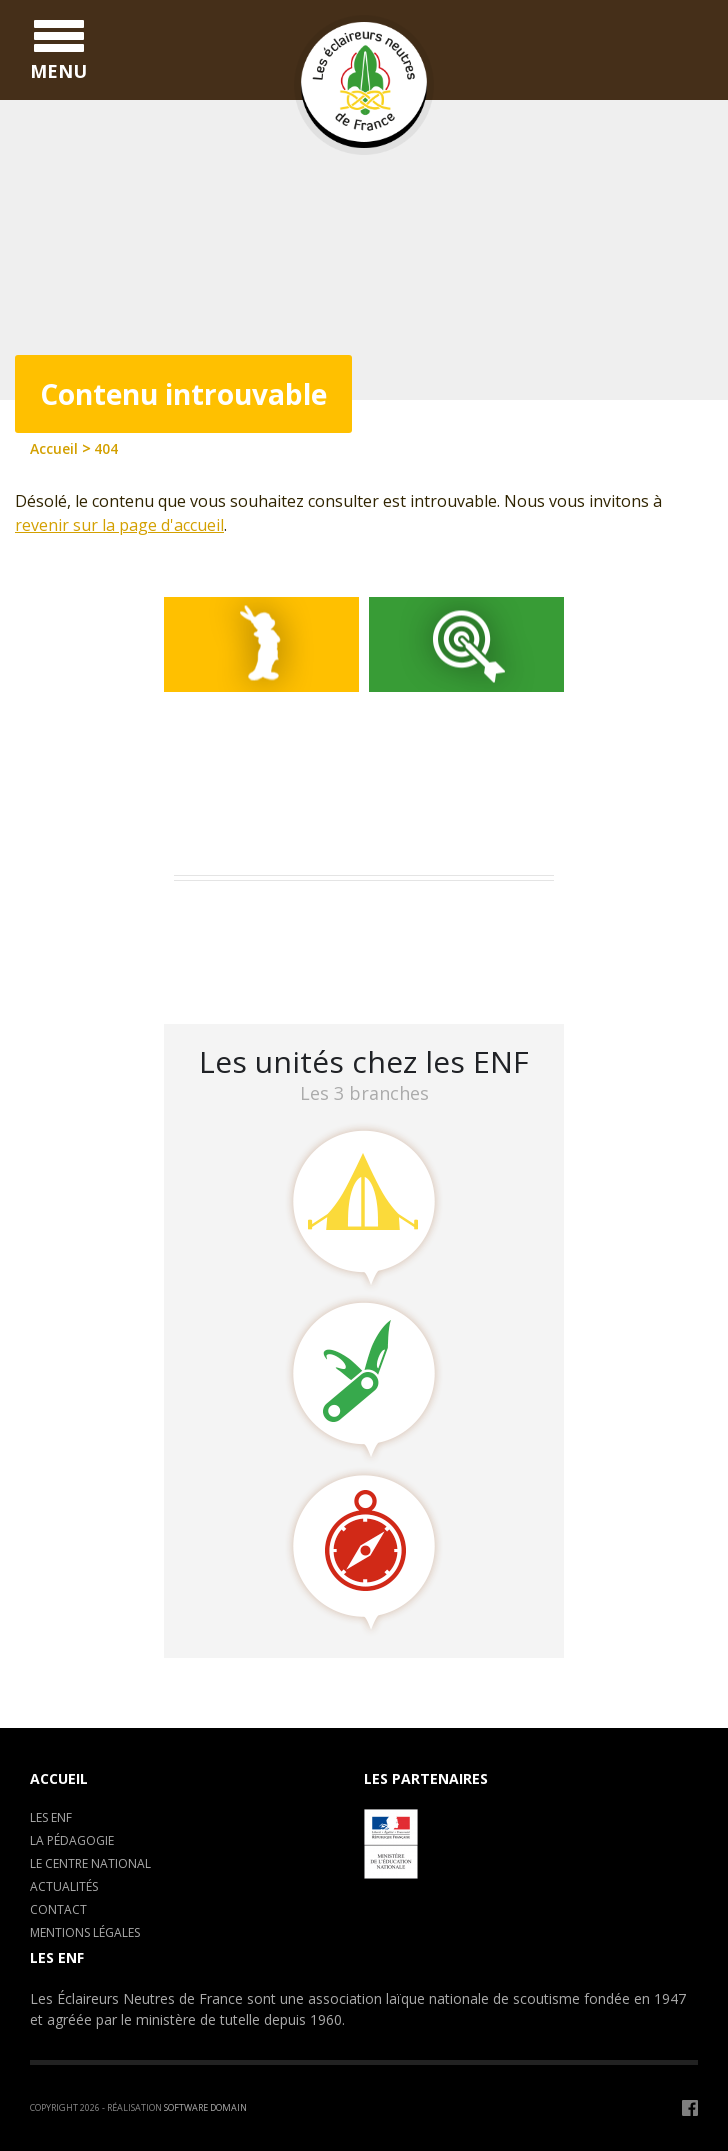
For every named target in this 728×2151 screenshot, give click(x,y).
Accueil (59, 1778)
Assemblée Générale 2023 (275, 916)
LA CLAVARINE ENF (249, 968)
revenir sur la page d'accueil (119, 525)
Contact (58, 1909)
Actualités (64, 1886)
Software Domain (205, 2107)
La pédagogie (72, 1840)
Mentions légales (85, 1932)
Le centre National (90, 1863)
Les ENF (51, 1817)
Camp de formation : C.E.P (279, 942)
